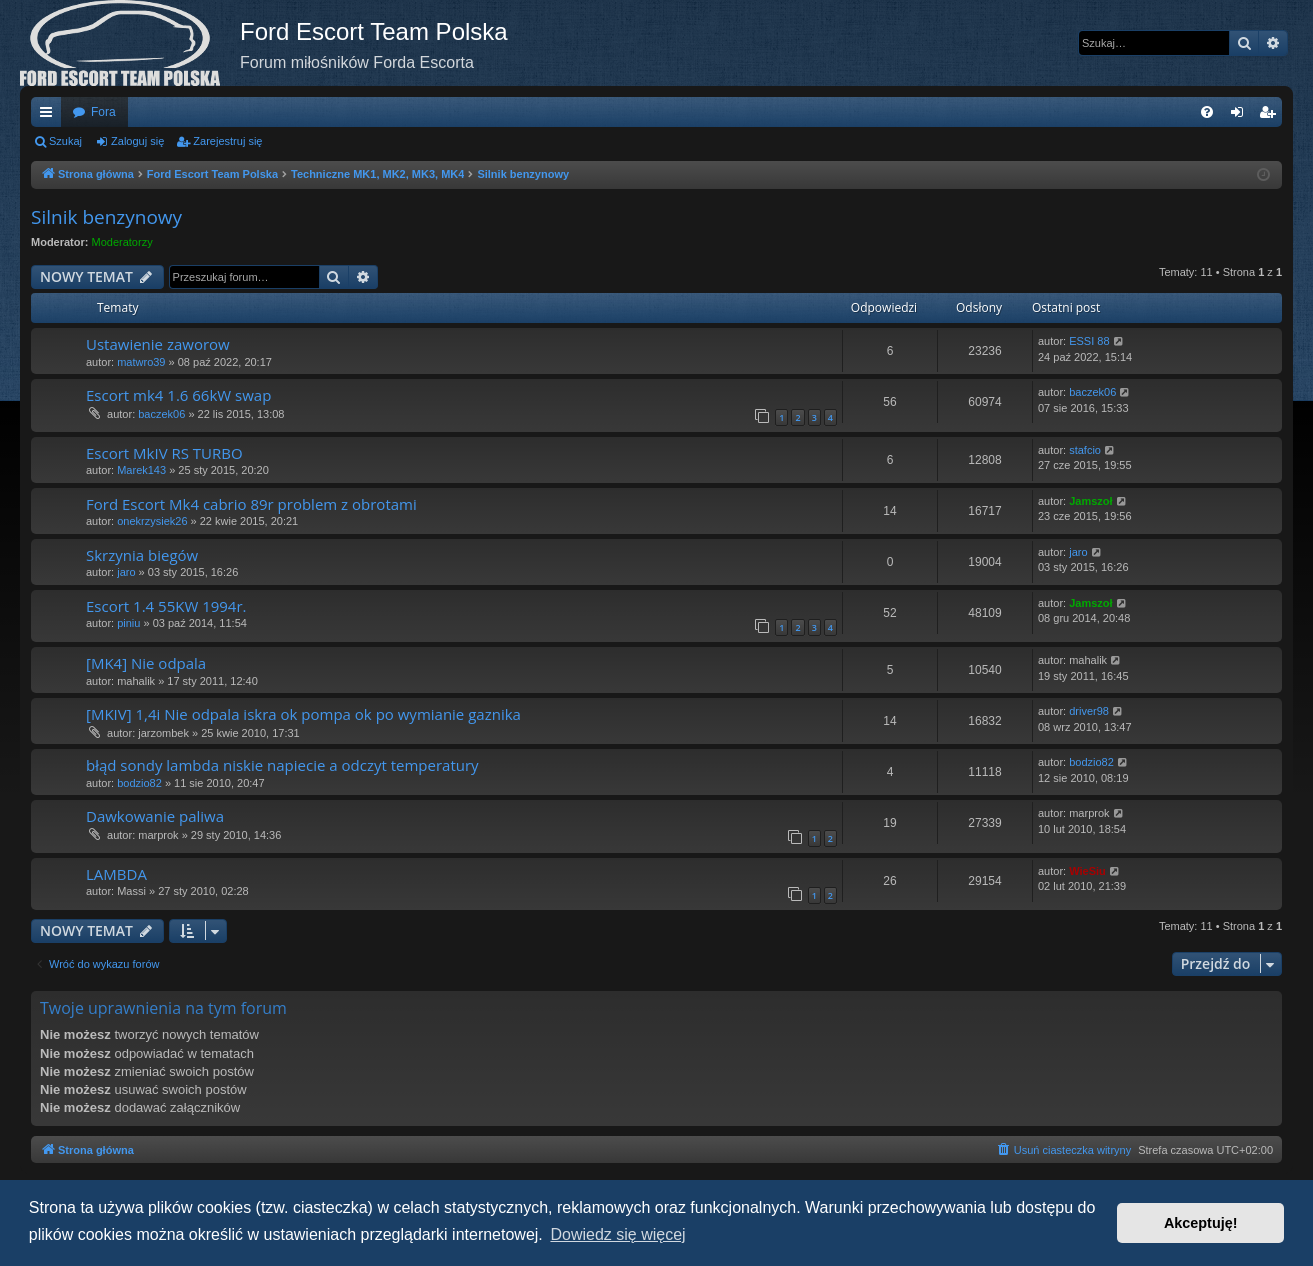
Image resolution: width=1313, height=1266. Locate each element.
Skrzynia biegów (142, 555)
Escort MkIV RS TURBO (164, 453)
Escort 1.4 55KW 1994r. (166, 606)
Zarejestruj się (227, 141)
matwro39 (141, 362)
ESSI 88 (1089, 341)
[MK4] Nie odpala (146, 663)
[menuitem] (1207, 112)
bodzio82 (139, 783)
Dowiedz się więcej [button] (617, 1234)
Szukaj (65, 141)
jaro (126, 572)
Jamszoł (1090, 501)
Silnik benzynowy (106, 217)
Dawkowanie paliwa (155, 816)
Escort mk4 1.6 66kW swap (178, 395)
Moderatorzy (122, 242)
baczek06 (161, 414)
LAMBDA (116, 874)
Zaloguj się (137, 141)
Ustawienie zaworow (158, 344)
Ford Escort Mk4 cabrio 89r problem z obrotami (251, 504)
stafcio (1085, 450)
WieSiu (1087, 871)
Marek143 (141, 470)
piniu (128, 623)
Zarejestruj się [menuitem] (1271, 116)
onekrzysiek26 (152, 521)
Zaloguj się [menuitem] (1241, 116)
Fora (103, 112)
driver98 (1089, 711)
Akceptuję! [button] (1201, 1223)
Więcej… (50, 116)
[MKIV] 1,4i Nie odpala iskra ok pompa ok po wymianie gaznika (303, 714)
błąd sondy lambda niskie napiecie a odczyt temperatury (282, 765)
